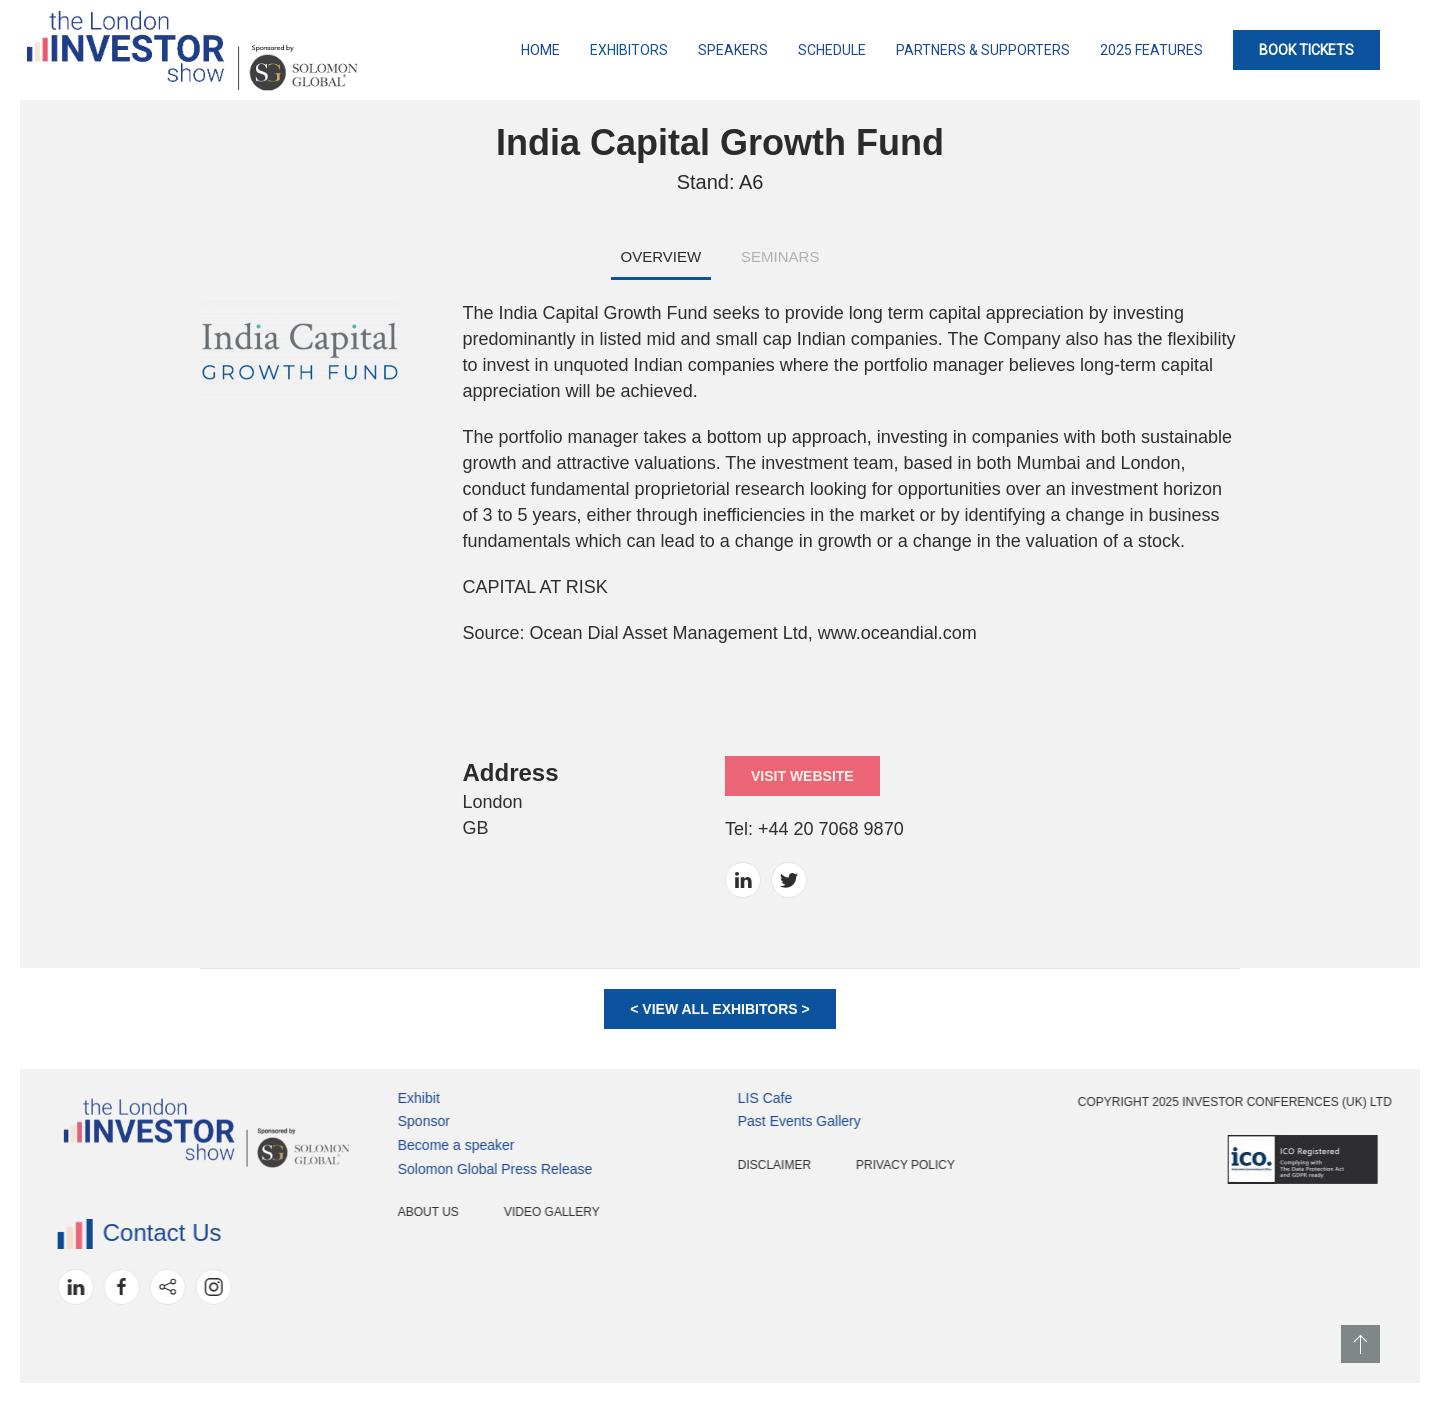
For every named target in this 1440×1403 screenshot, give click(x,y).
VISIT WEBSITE (802, 776)
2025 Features (1151, 50)
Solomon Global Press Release (433, 1169)
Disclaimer (712, 1165)
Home (540, 50)
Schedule (832, 50)
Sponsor (362, 1121)
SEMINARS (780, 256)
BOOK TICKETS (1306, 50)
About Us (366, 1212)
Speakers (733, 50)
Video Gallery (490, 1212)
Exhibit (357, 1098)
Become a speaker (394, 1145)
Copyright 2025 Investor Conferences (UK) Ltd (1173, 1102)
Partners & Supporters (983, 50)
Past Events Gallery (737, 1121)
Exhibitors (629, 50)
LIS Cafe (703, 1098)
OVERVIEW (661, 256)
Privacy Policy (843, 1165)
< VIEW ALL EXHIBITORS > (719, 1009)
